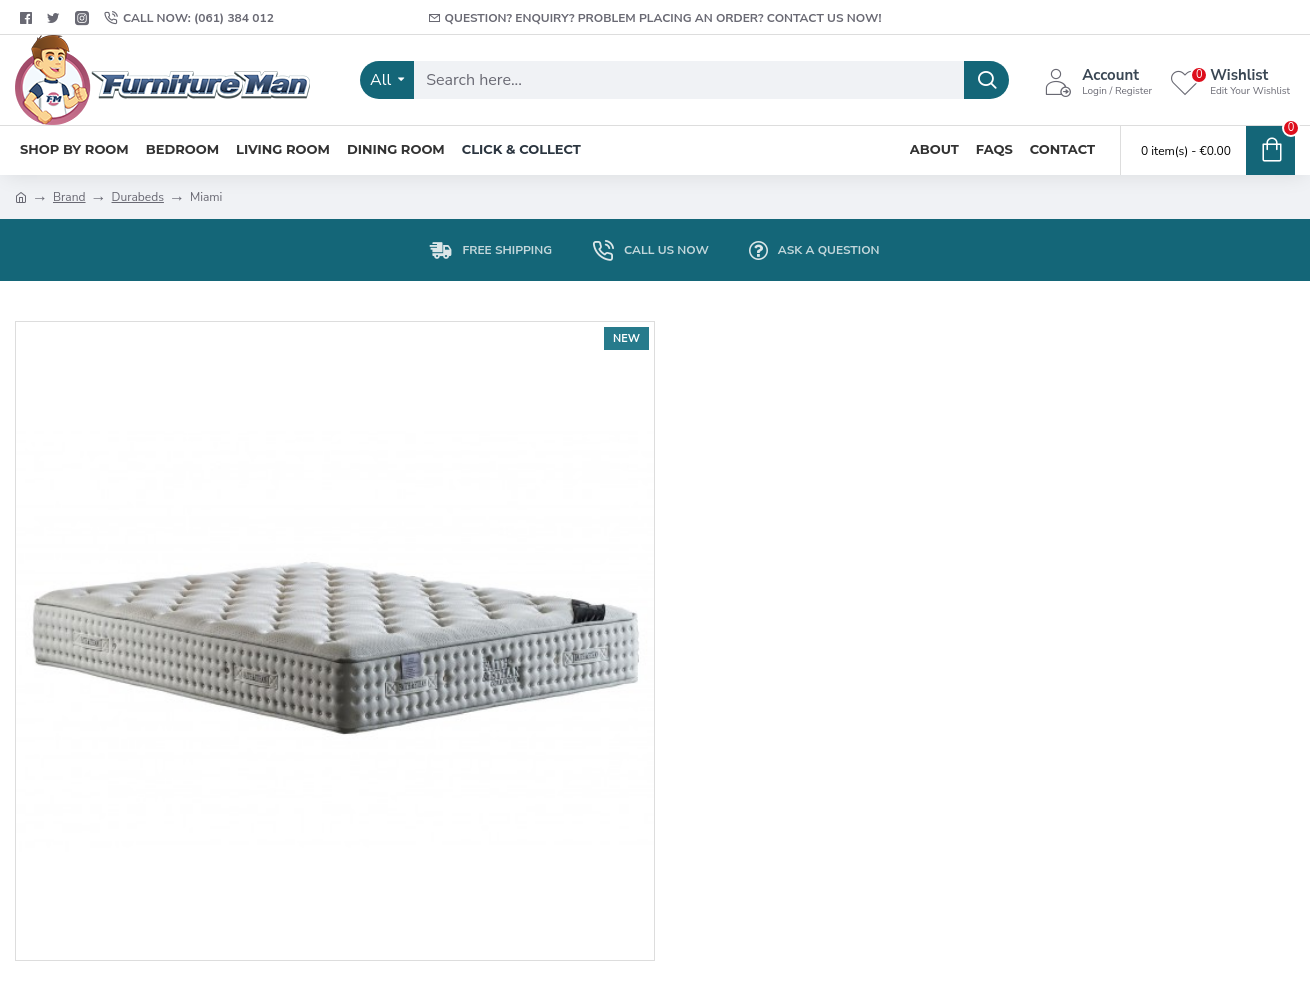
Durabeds (138, 197)
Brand (69, 197)
